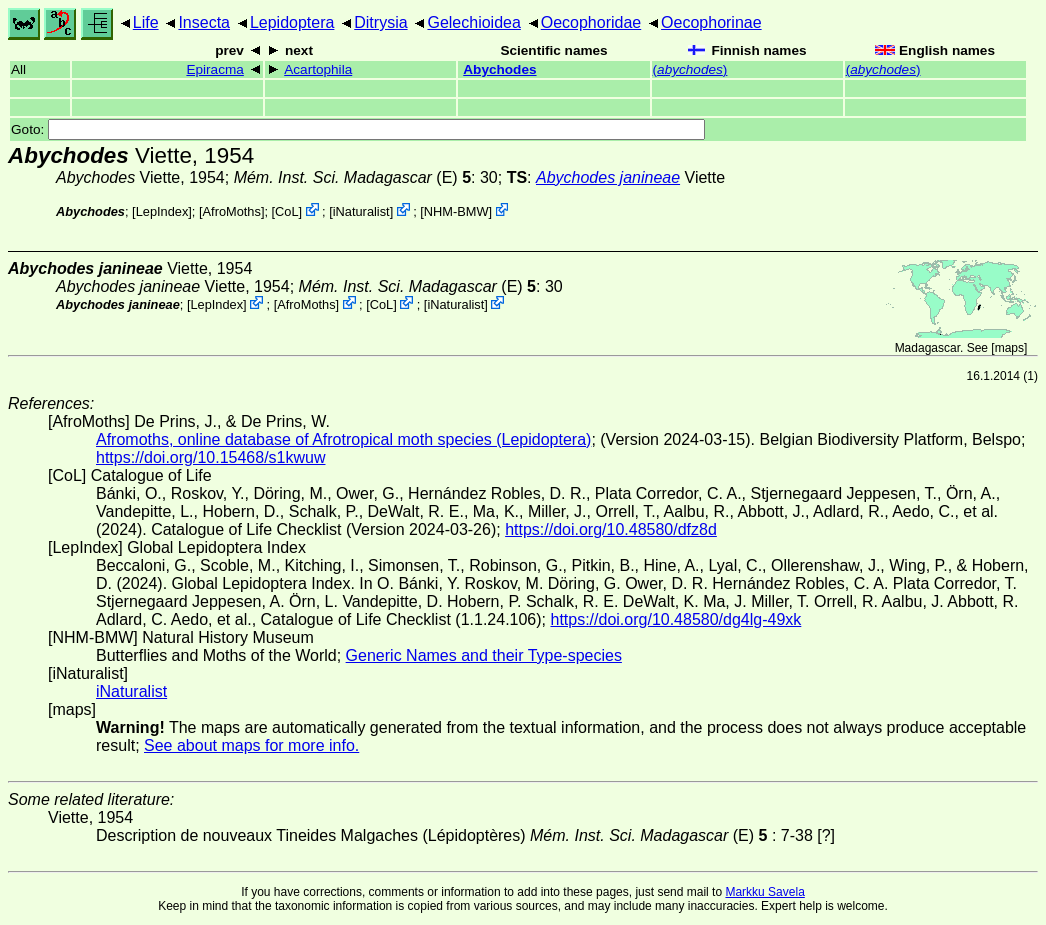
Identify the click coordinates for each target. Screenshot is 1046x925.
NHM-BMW (456, 211)
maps (1009, 348)
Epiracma (214, 69)
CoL (286, 211)
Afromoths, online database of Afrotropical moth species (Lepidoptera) (343, 439)
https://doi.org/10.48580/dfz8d (611, 529)
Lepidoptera (292, 22)
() (690, 69)
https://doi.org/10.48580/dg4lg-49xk (675, 619)
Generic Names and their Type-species (484, 655)
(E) (352, 177)
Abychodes (499, 69)
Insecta (204, 22)
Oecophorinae (711, 22)
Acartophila (318, 69)
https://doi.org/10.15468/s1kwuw (210, 457)
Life (146, 22)
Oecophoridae (591, 22)
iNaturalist (361, 211)
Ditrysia (380, 22)
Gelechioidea (473, 22)
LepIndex (162, 211)
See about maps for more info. (251, 745)
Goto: (358, 129)
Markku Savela (764, 892)
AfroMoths (232, 211)
